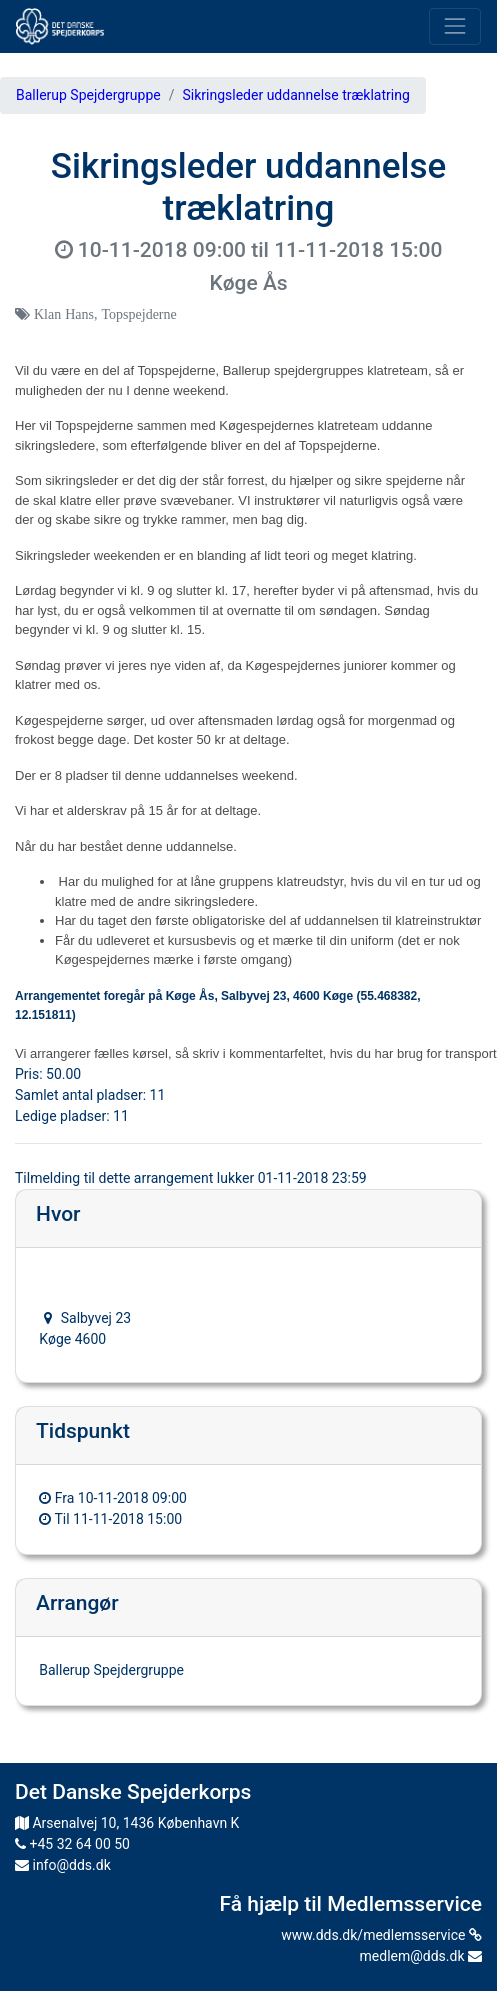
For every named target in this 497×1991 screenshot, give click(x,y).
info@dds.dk (63, 1865)
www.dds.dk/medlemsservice (381, 1935)
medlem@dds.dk (421, 1956)
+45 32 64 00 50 (72, 1844)
